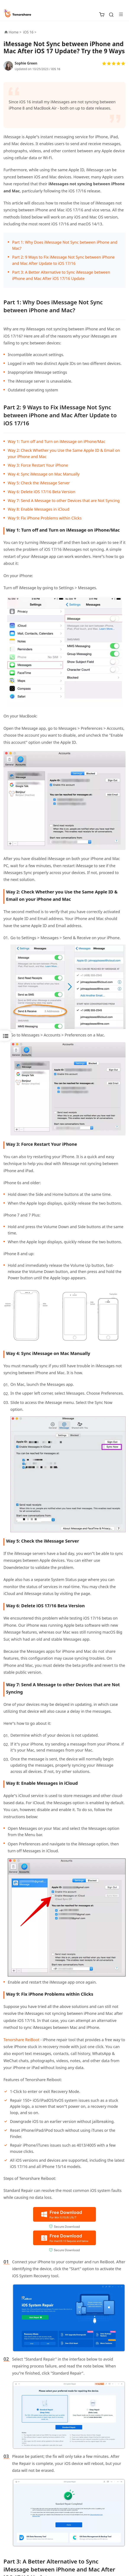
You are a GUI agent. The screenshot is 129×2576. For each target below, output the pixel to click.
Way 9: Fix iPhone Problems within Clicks (45, 518)
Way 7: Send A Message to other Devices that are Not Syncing (64, 500)
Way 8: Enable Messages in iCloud (38, 509)
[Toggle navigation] (119, 14)
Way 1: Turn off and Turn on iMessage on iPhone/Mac (56, 441)
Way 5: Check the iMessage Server (39, 482)
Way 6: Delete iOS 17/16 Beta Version (41, 491)
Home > (15, 32)
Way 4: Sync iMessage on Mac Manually (44, 474)
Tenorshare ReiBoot (21, 2039)
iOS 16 (55, 69)
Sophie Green (26, 63)
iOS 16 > (30, 32)
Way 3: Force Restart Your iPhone (38, 465)
